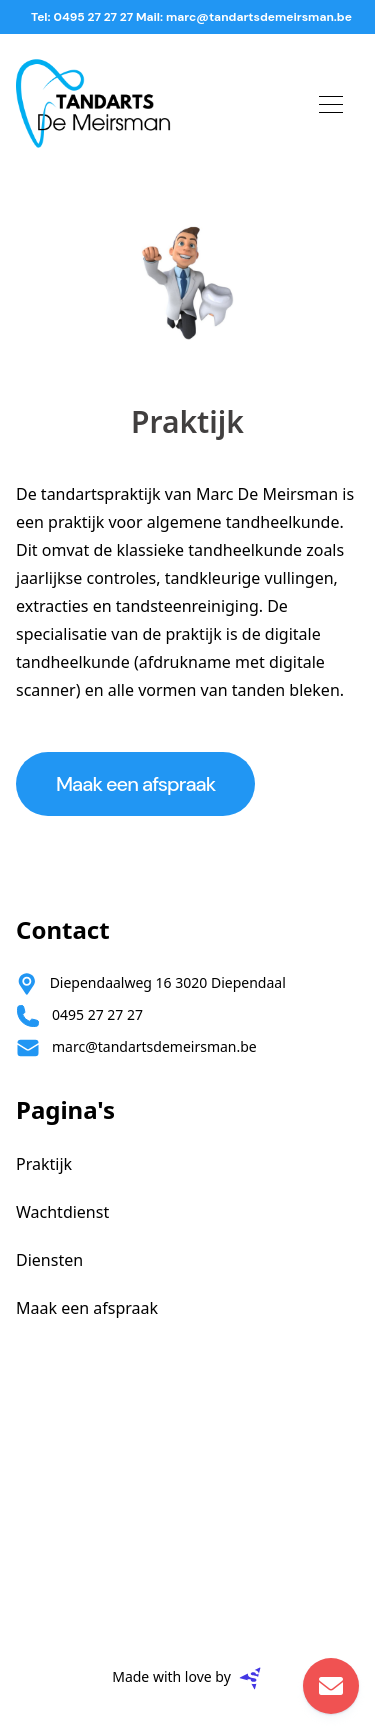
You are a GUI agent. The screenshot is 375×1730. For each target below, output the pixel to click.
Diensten (49, 1260)
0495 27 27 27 (97, 1014)
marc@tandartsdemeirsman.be (154, 1046)
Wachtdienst (62, 1212)
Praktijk (44, 1164)
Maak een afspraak (135, 784)
